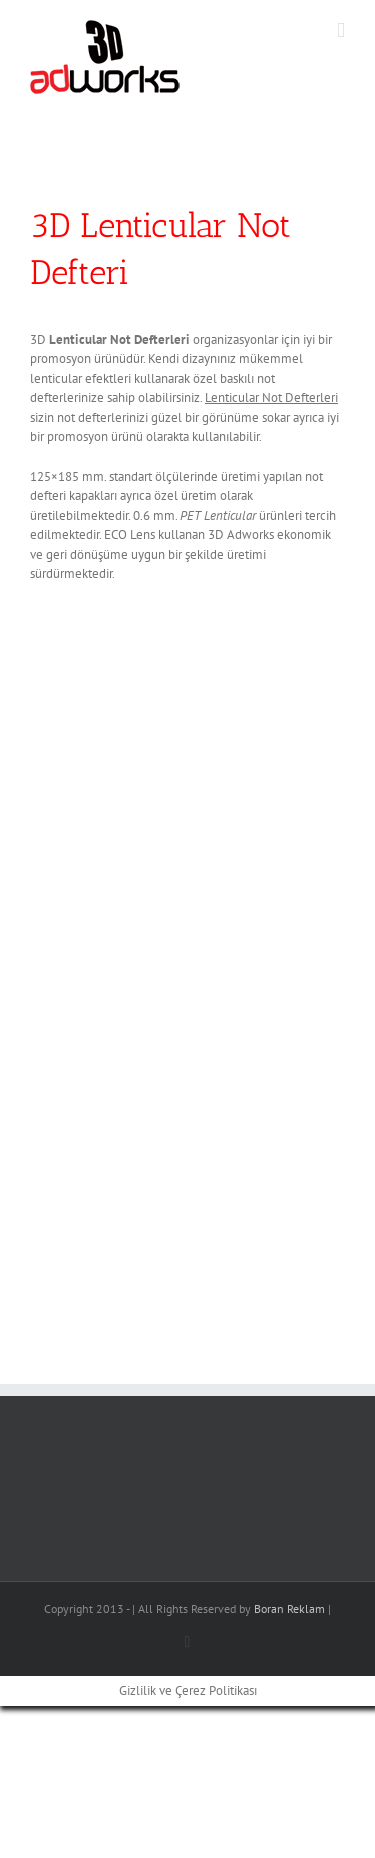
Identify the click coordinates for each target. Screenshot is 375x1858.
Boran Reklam (289, 1608)
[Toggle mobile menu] (341, 30)
